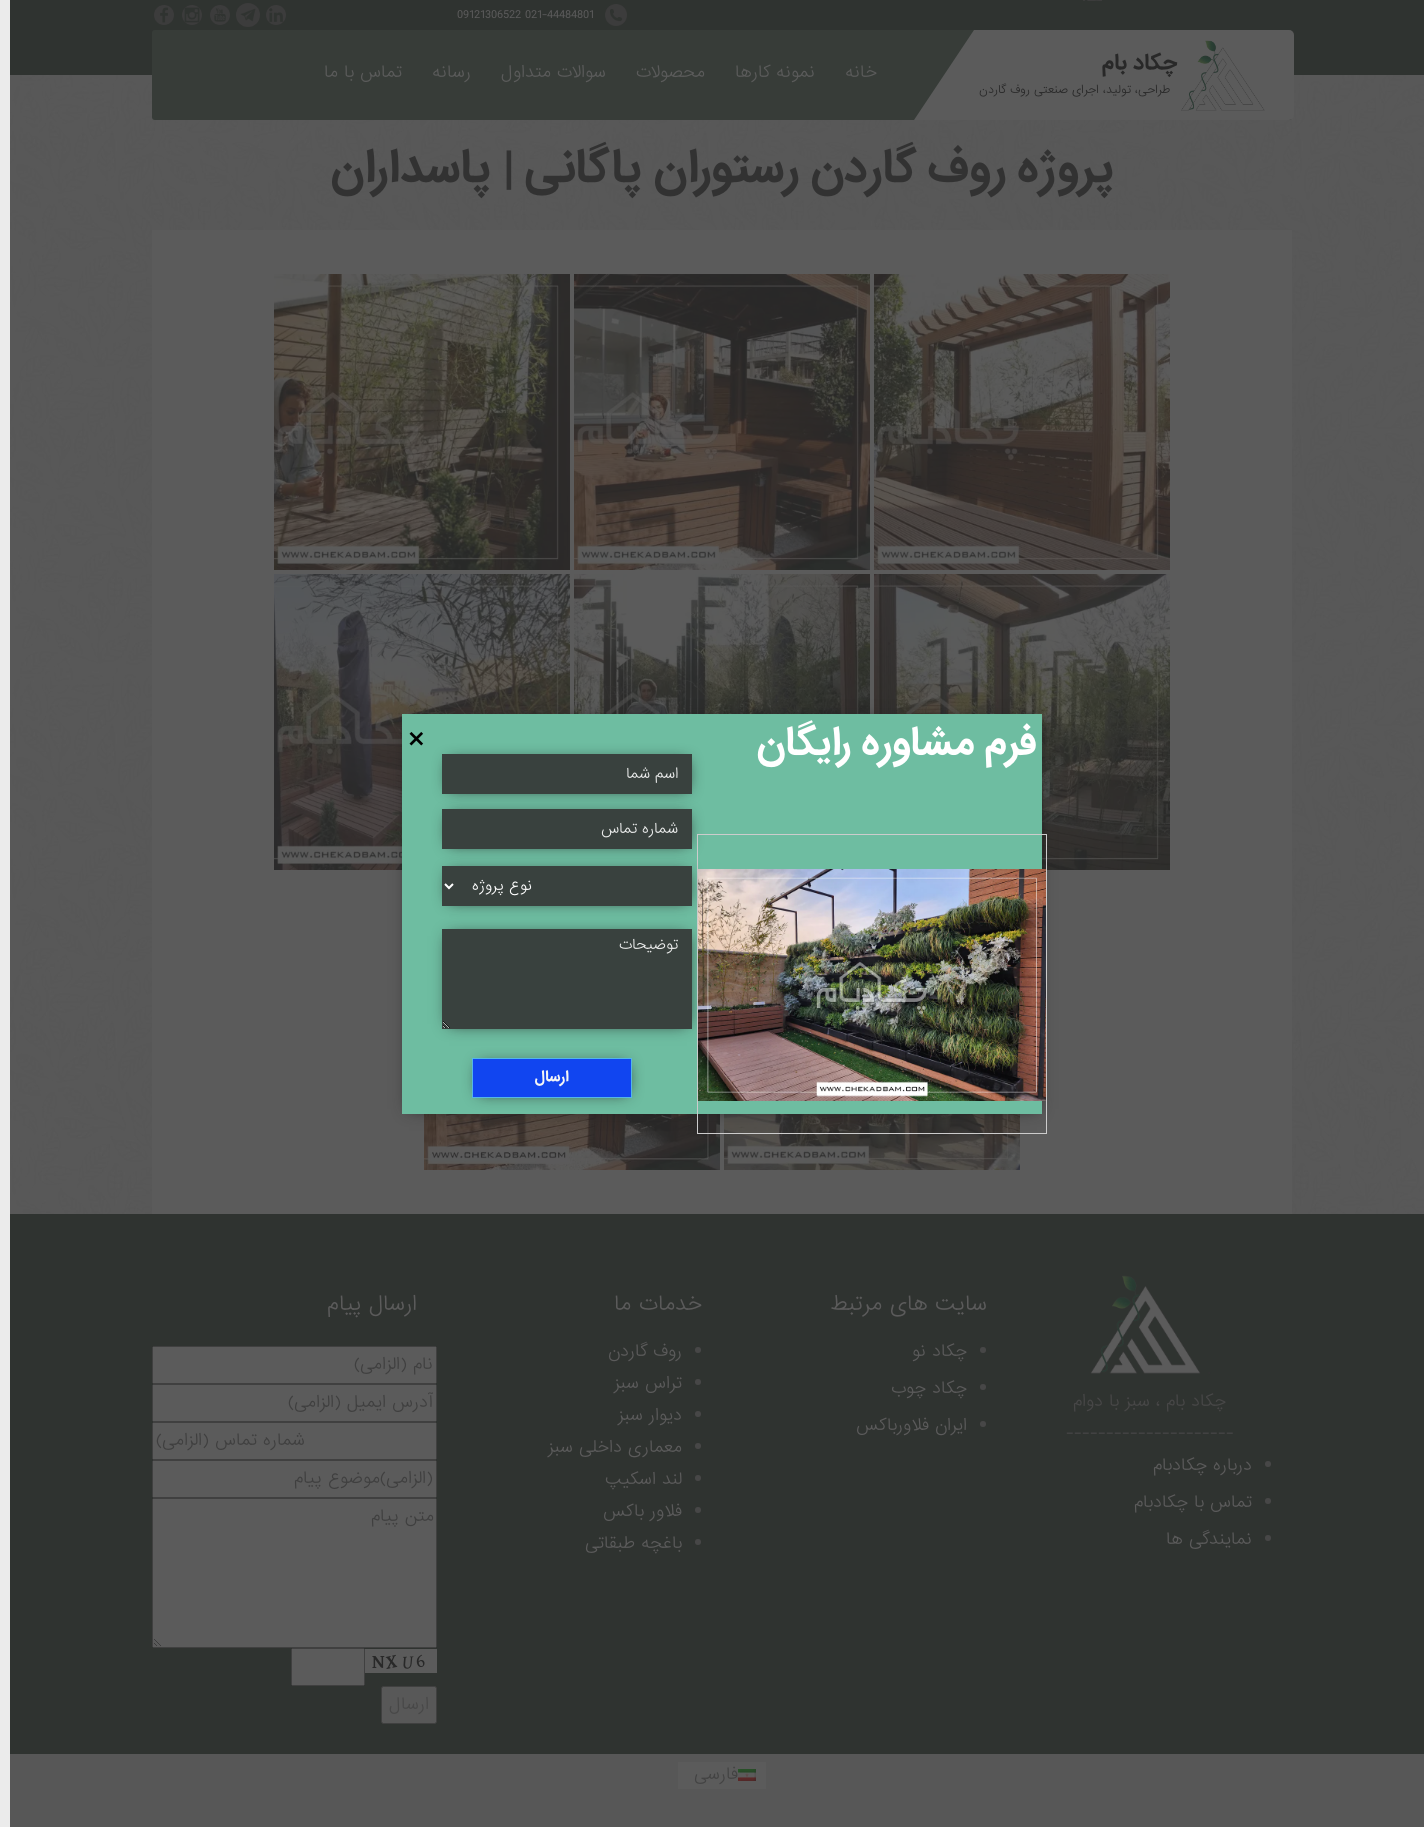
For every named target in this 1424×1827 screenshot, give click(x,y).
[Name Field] (557, 829)
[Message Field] (557, 979)
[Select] (557, 886)
